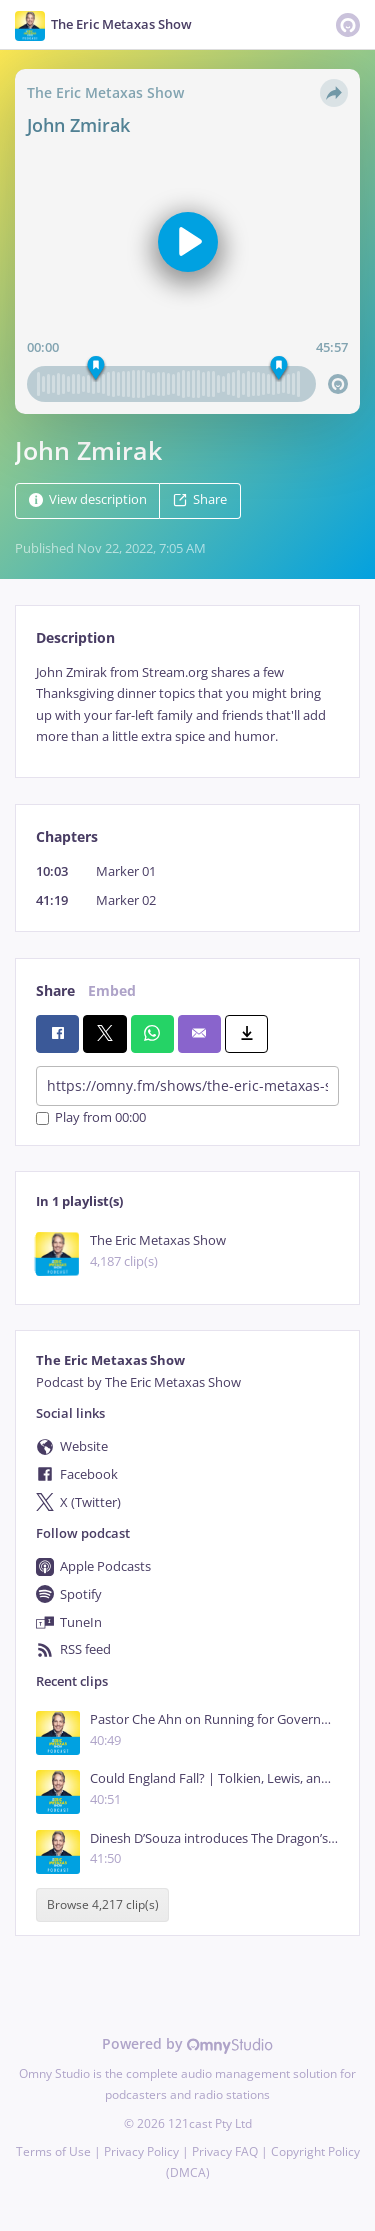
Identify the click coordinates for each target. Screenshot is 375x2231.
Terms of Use (53, 2151)
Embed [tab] (112, 990)
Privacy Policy (141, 2151)
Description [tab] (75, 637)
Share (200, 499)
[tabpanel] (187, 705)
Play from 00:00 (91, 1118)
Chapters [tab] (67, 836)
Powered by (187, 2043)
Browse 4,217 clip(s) (103, 1904)
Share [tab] (55, 990)
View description (88, 499)
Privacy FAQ (225, 2151)
